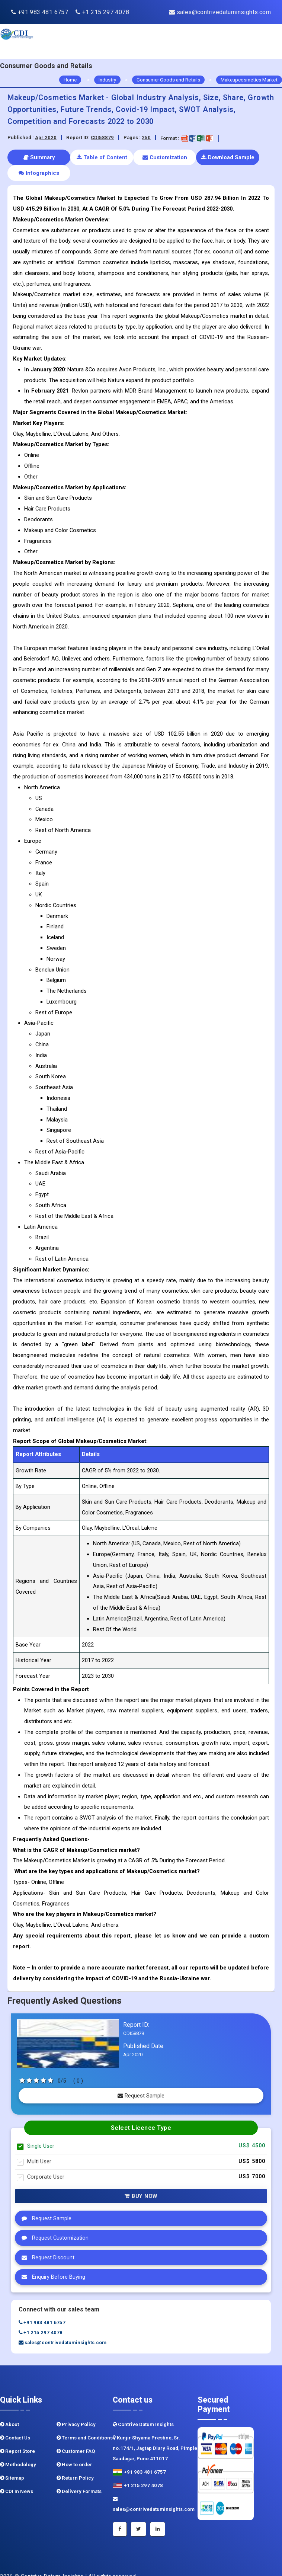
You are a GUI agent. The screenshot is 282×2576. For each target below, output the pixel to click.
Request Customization (53, 2222)
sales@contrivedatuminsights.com (220, 12)
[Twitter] (138, 2513)
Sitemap (12, 2462)
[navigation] (259, 41)
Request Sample (141, 2080)
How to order (74, 2449)
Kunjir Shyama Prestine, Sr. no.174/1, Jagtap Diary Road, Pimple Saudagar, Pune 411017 (155, 2432)
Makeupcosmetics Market (249, 80)
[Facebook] (120, 2513)
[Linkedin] (157, 2513)
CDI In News (16, 2476)
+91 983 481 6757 (39, 12)
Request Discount (46, 2242)
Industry (107, 80)
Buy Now (141, 2180)
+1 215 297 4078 (102, 12)
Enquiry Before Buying (51, 2261)
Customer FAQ (76, 2435)
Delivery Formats (79, 2476)
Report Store (17, 2435)
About (9, 2409)
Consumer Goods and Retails (168, 80)
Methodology (18, 2449)
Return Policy (75, 2462)
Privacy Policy (76, 2409)
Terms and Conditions (85, 2422)
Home (70, 80)
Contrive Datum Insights (143, 2409)
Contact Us (15, 2422)
